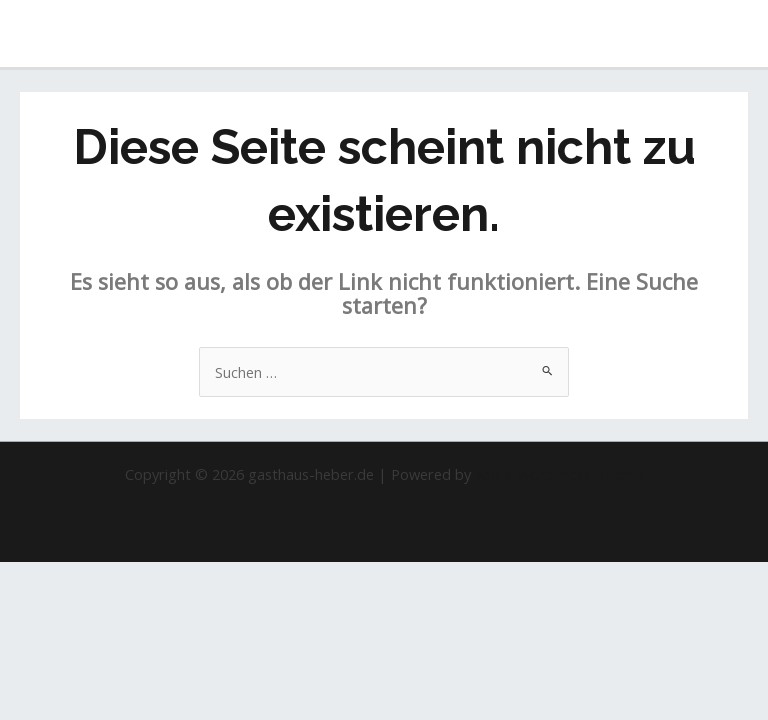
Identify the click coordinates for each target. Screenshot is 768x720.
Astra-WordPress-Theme (559, 474)
